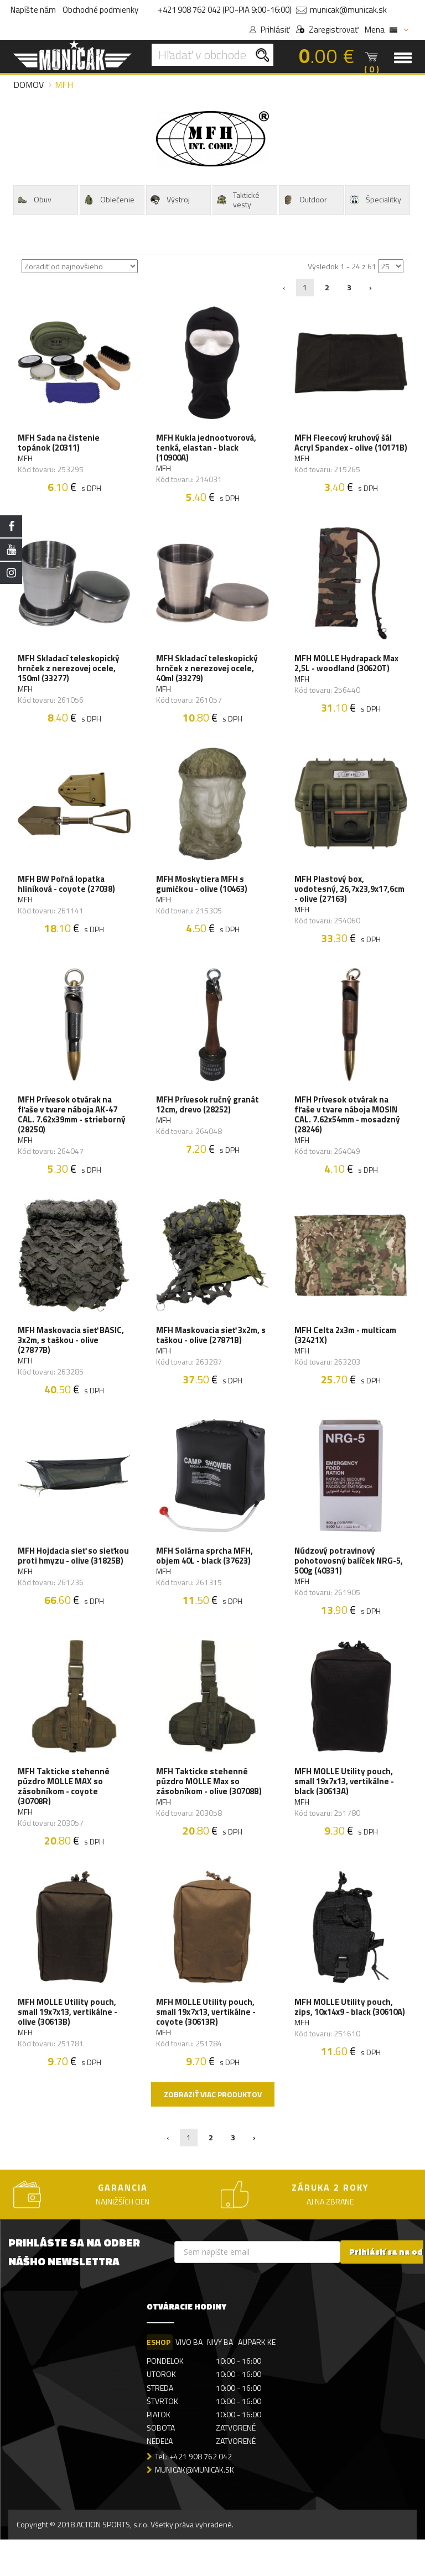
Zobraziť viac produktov (213, 2130)
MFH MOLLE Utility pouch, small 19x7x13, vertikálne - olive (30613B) (68, 2046)
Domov (28, 84)
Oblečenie (108, 200)
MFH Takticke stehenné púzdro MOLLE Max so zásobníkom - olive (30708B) (210, 1811)
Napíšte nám (33, 9)
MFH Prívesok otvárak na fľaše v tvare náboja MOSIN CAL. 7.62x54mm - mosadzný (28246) (348, 1131)
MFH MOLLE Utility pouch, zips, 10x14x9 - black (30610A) (351, 2041)
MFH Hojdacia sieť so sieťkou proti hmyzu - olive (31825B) (70, 1586)
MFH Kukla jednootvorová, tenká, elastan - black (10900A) (207, 451)
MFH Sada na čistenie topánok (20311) (60, 446)
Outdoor (304, 200)
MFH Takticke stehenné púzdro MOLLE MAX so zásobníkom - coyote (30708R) (65, 1816)
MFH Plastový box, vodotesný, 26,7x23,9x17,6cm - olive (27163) (351, 901)
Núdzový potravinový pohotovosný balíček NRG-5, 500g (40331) (350, 1586)
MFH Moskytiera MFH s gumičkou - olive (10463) (202, 896)
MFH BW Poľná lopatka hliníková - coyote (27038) (67, 896)
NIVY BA (222, 2378)
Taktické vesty (238, 199)
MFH (26, 461)
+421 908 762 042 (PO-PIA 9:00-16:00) (225, 9)
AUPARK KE (259, 2378)
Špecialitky (375, 200)
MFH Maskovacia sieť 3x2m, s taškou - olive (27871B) (212, 1356)
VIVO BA (189, 2378)
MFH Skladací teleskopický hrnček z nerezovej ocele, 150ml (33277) (70, 676)
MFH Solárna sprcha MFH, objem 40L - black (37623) (205, 1581)
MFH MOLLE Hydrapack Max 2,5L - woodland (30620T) (348, 671)
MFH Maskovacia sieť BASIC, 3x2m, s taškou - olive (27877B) (72, 1361)
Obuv (34, 200)
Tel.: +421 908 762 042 (193, 2492)
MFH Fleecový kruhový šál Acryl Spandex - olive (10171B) (344, 451)
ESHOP (158, 2378)
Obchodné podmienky (100, 9)
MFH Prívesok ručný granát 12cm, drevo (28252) (208, 1121)
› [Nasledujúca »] (370, 287)
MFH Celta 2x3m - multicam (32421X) (346, 1356)
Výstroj (169, 200)
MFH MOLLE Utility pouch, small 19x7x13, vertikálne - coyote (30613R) (207, 2046)
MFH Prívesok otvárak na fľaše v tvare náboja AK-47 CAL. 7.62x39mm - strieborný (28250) (73, 1131)
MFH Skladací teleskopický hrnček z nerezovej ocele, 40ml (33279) (208, 676)
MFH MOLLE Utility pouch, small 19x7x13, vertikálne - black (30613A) (345, 1811)
